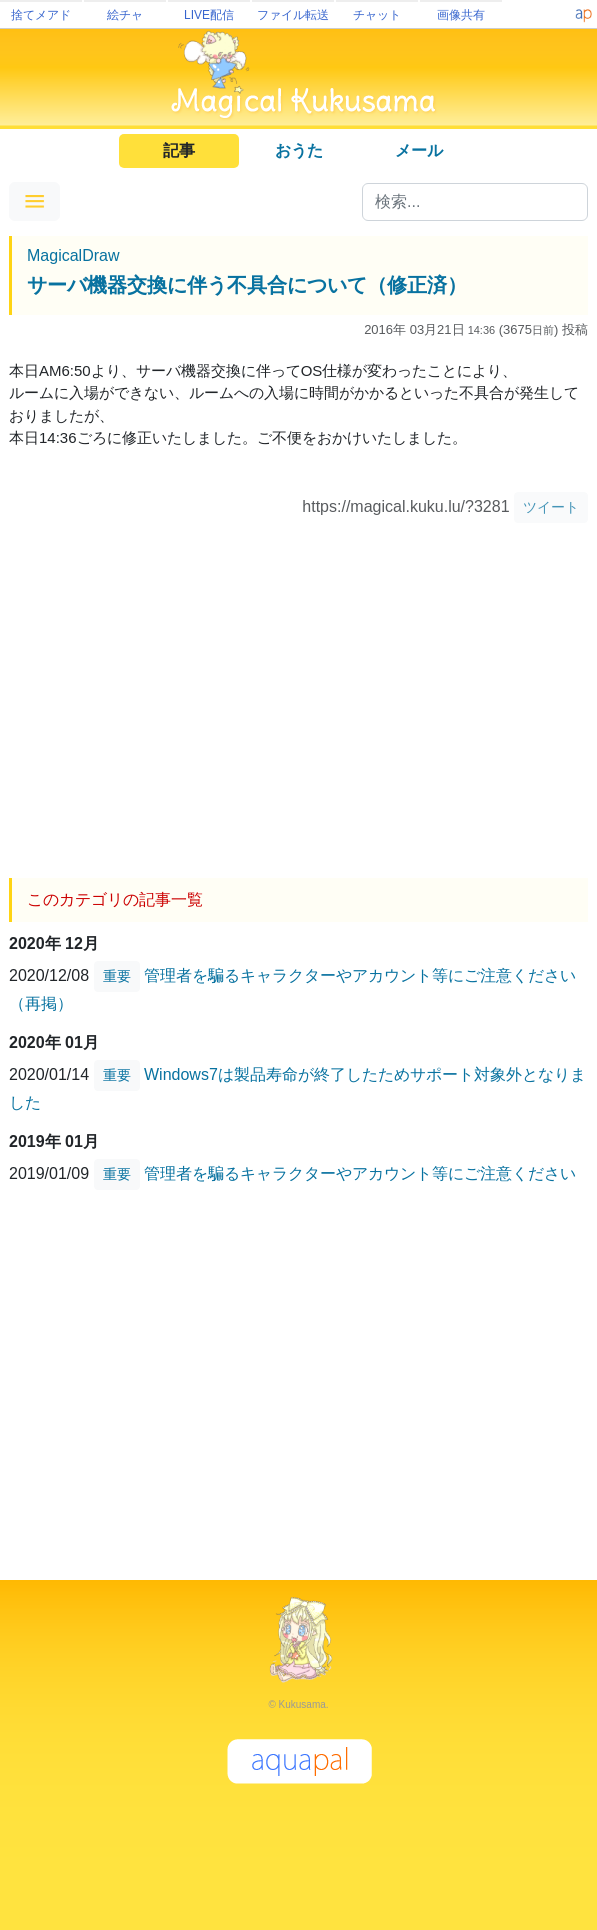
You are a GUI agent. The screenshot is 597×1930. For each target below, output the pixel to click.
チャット (377, 15)
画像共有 (461, 15)
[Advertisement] (298, 693)
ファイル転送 (293, 15)
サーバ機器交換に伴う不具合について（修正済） (247, 285)
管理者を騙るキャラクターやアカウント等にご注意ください (360, 1173)
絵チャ (125, 15)
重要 (117, 976)
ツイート (551, 507)
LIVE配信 (209, 15)
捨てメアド (41, 15)
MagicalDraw (73, 255)
